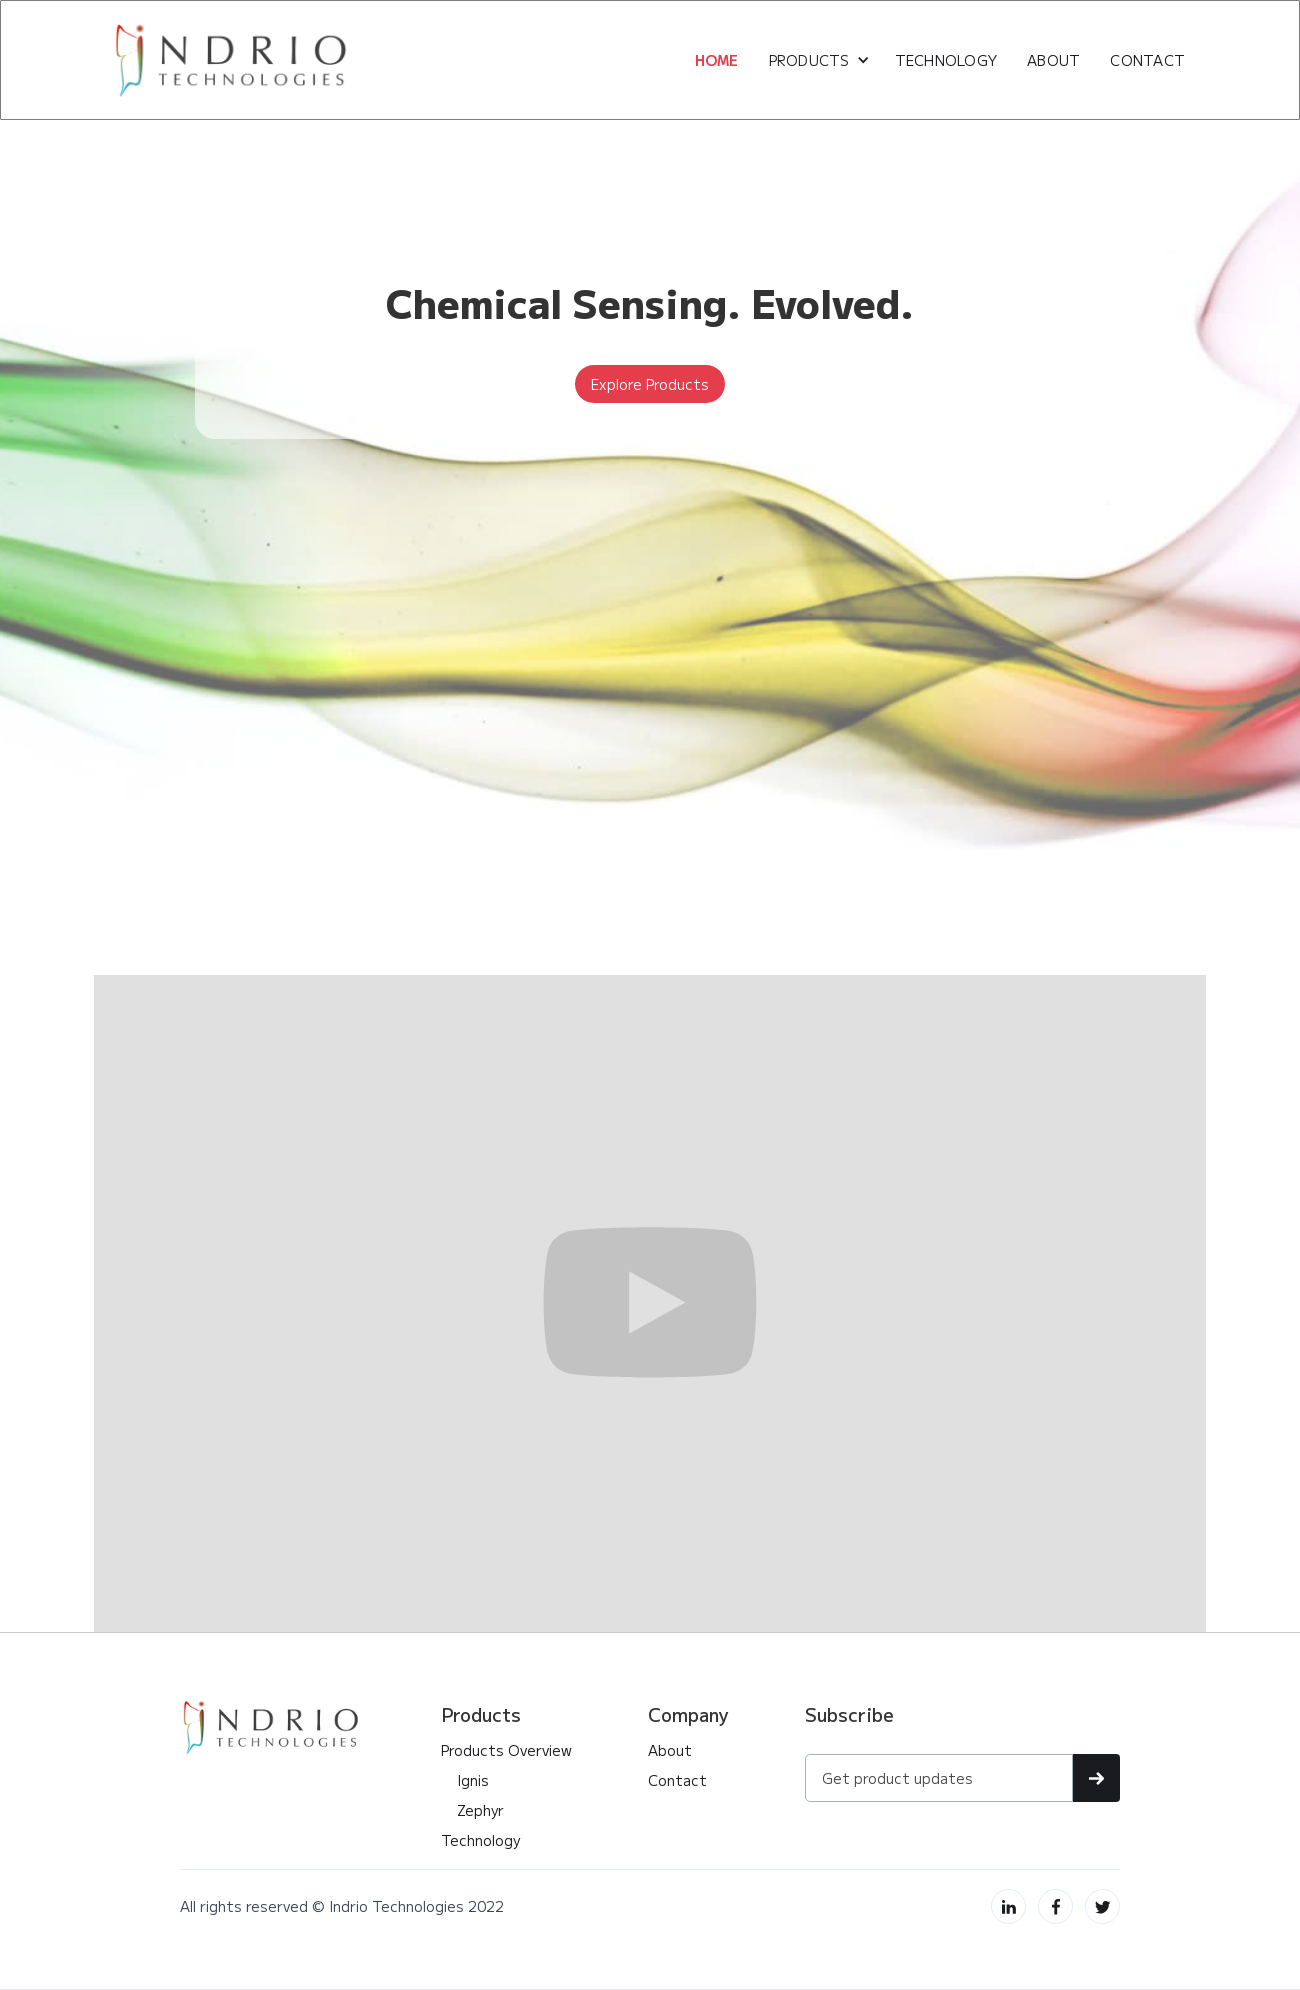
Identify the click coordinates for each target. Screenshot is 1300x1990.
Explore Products (650, 384)
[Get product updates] (939, 1778)
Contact (677, 1780)
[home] (232, 60)
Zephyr (472, 1810)
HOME (717, 60)
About (670, 1750)
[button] (819, 60)
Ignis (465, 1780)
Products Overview (506, 1750)
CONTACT (1147, 60)
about (1053, 60)
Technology (946, 60)
